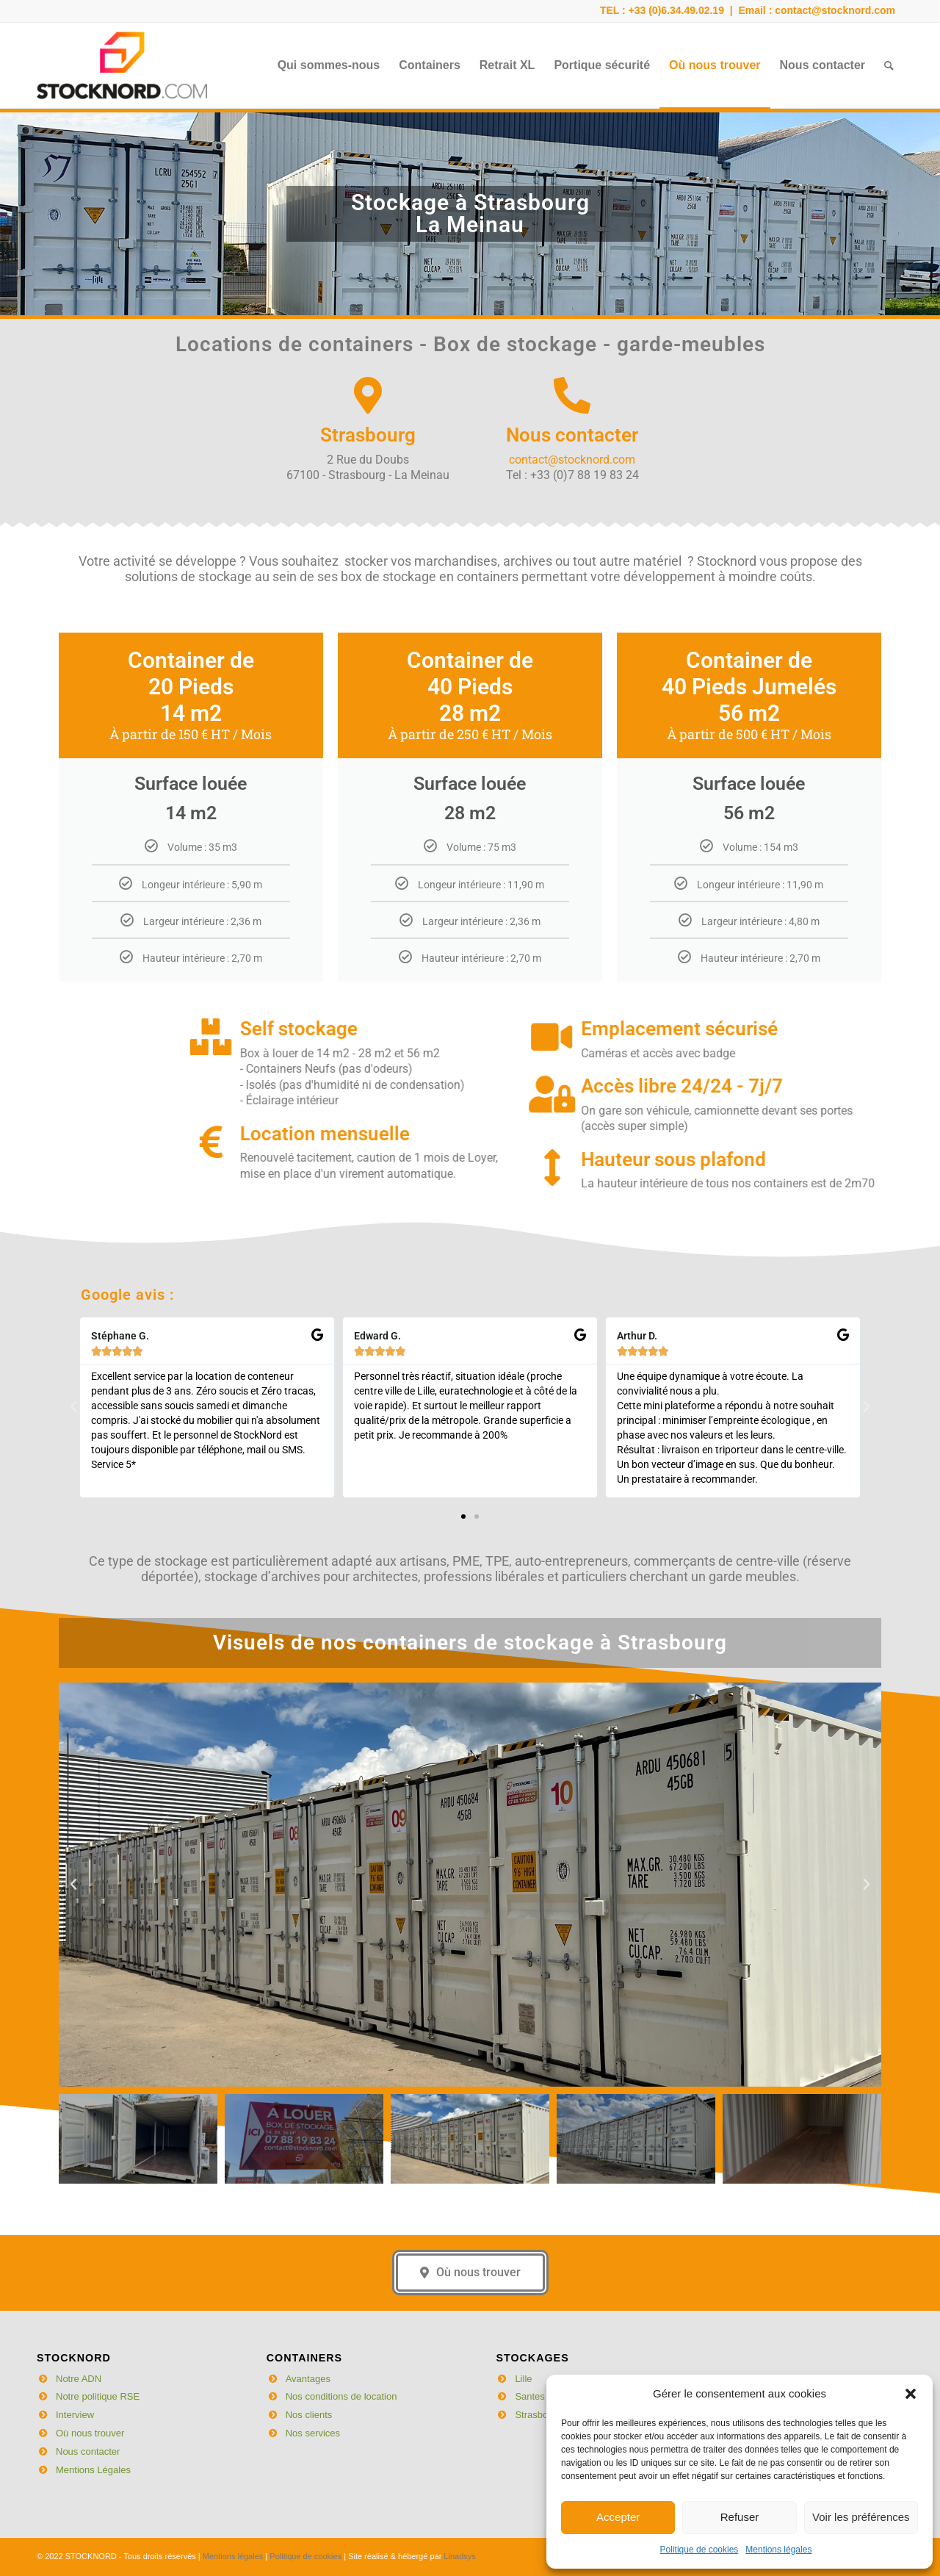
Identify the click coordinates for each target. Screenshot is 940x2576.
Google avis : (127, 1228)
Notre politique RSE (98, 2396)
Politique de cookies (699, 2549)
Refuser (739, 2517)
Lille (523, 2378)
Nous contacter (88, 2451)
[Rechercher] (889, 65)
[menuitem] (329, 65)
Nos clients (309, 2414)
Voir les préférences (861, 2517)
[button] (910, 2393)
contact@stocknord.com (835, 10)
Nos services (313, 2433)
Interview (75, 2414)
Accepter (618, 2517)
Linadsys (459, 2556)
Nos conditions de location (341, 2396)
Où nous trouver (90, 2433)
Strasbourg (538, 2414)
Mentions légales (778, 2549)
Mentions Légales (93, 2469)
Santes (529, 2396)
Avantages (308, 2378)
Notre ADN (78, 2378)
